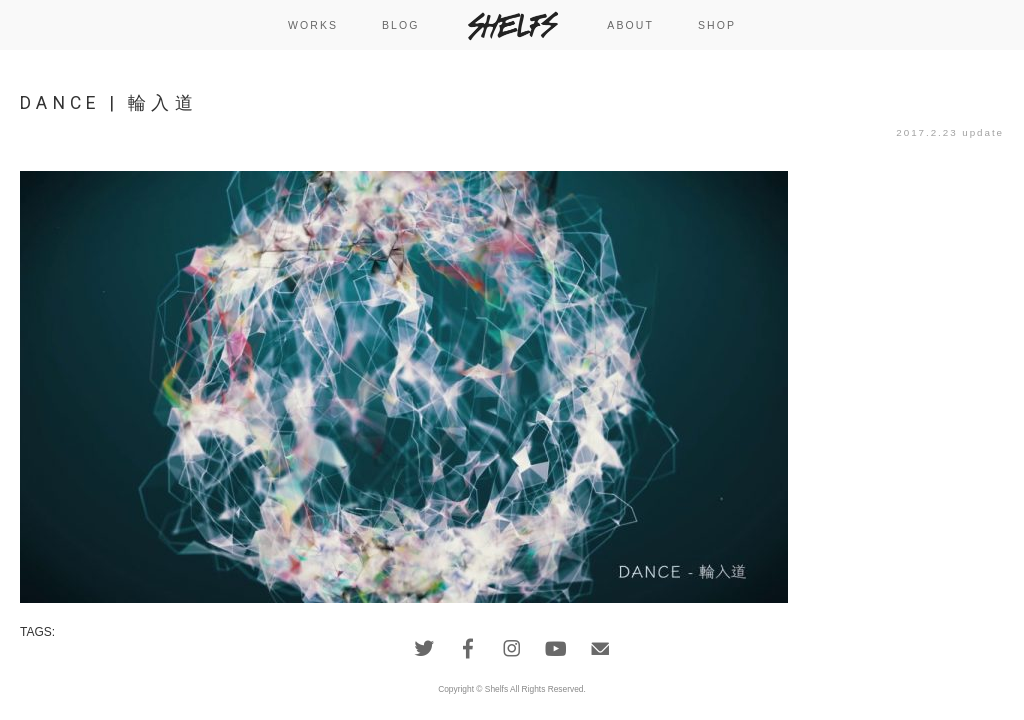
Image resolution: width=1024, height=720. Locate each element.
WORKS (313, 25)
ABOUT (630, 25)
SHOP (717, 25)
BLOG (401, 25)
